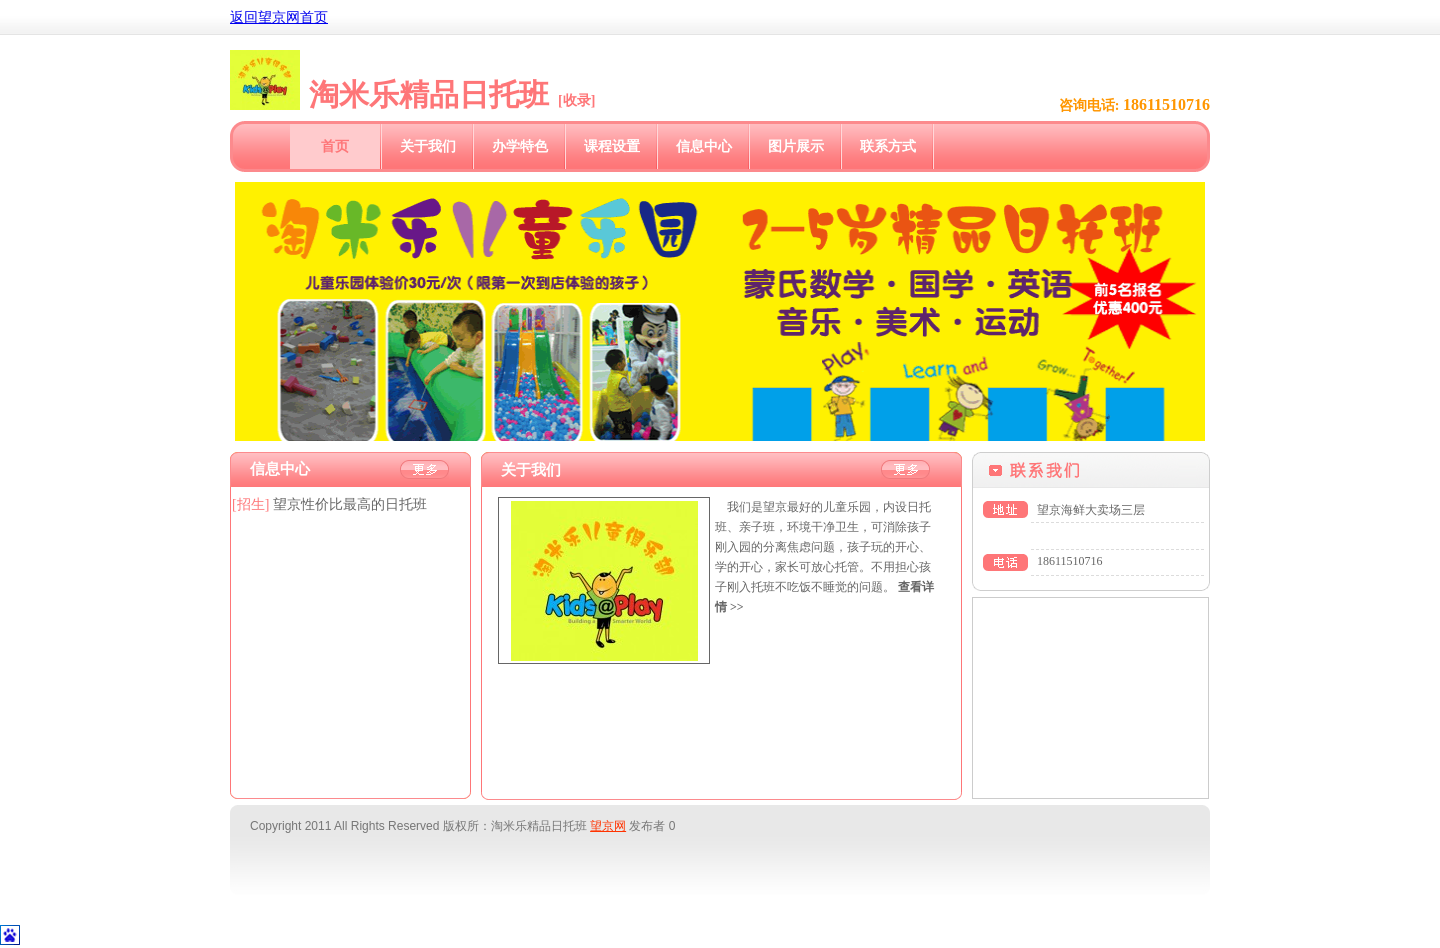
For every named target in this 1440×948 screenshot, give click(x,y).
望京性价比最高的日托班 (350, 504)
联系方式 (888, 146)
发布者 (647, 826)
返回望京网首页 (279, 17)
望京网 (608, 826)
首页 (335, 146)
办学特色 (520, 146)
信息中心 (704, 146)
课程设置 (612, 146)
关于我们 (428, 146)
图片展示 (796, 146)
